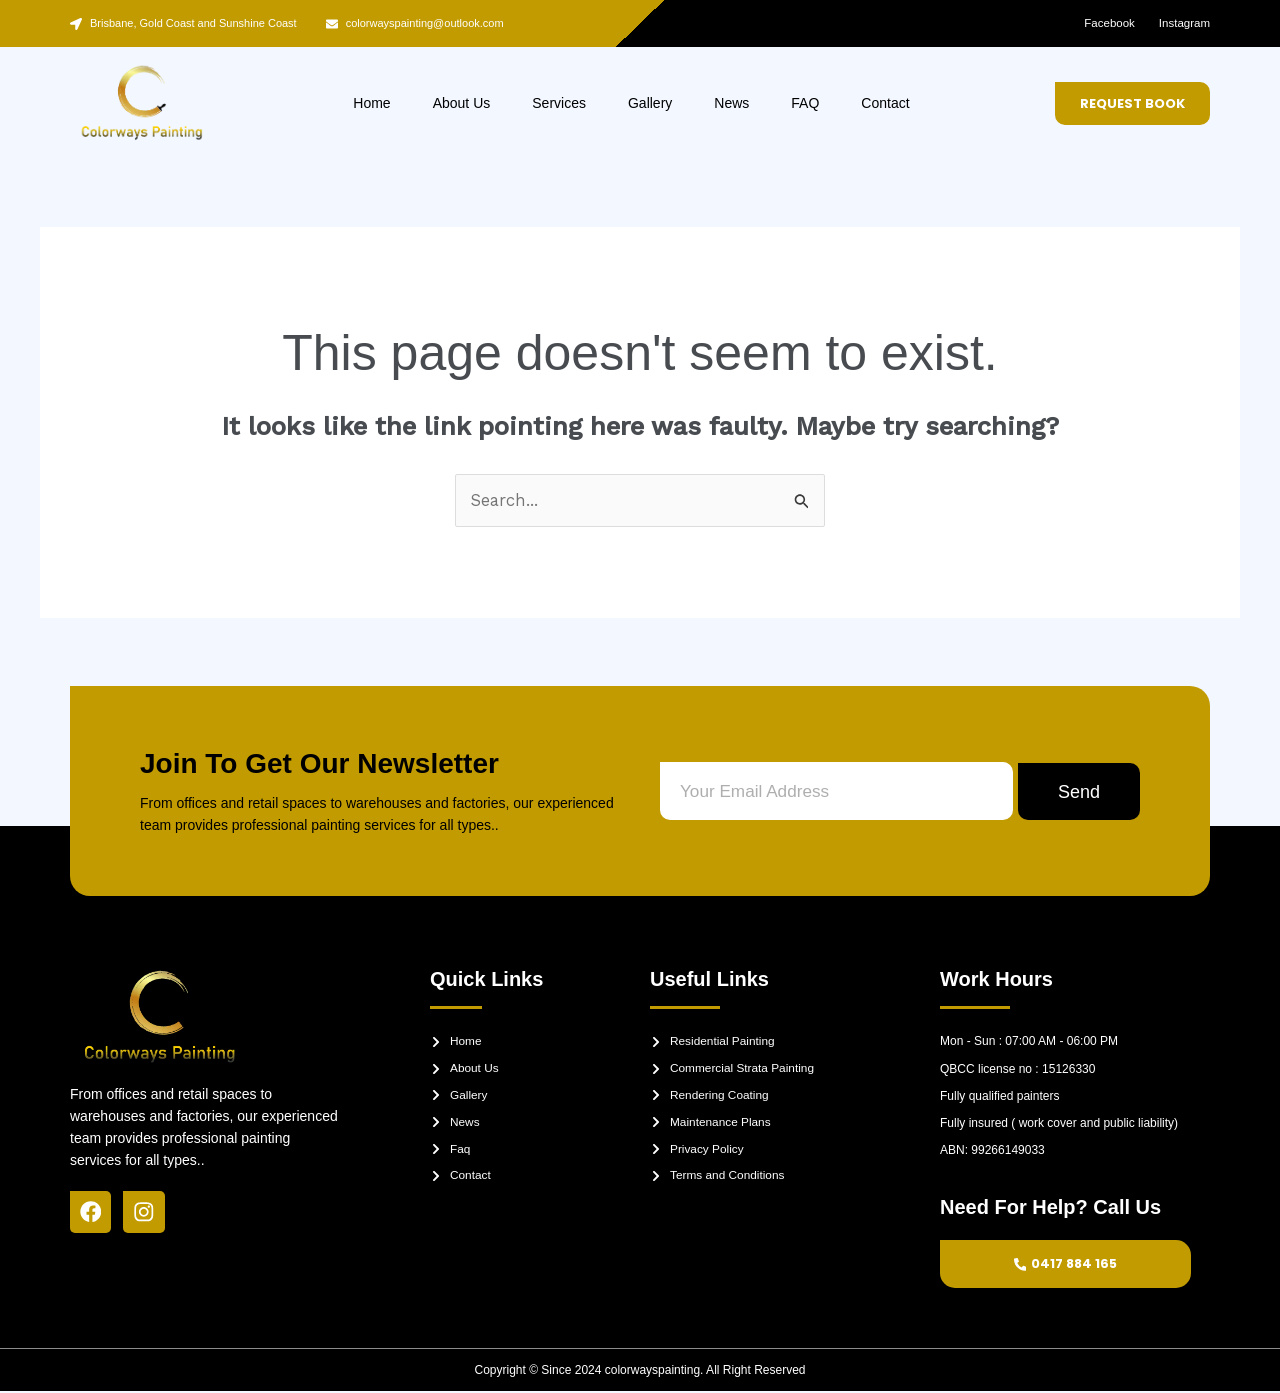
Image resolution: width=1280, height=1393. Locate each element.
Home (371, 103)
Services (559, 103)
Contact (885, 103)
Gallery (650, 103)
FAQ (805, 103)
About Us (462, 103)
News (731, 103)
